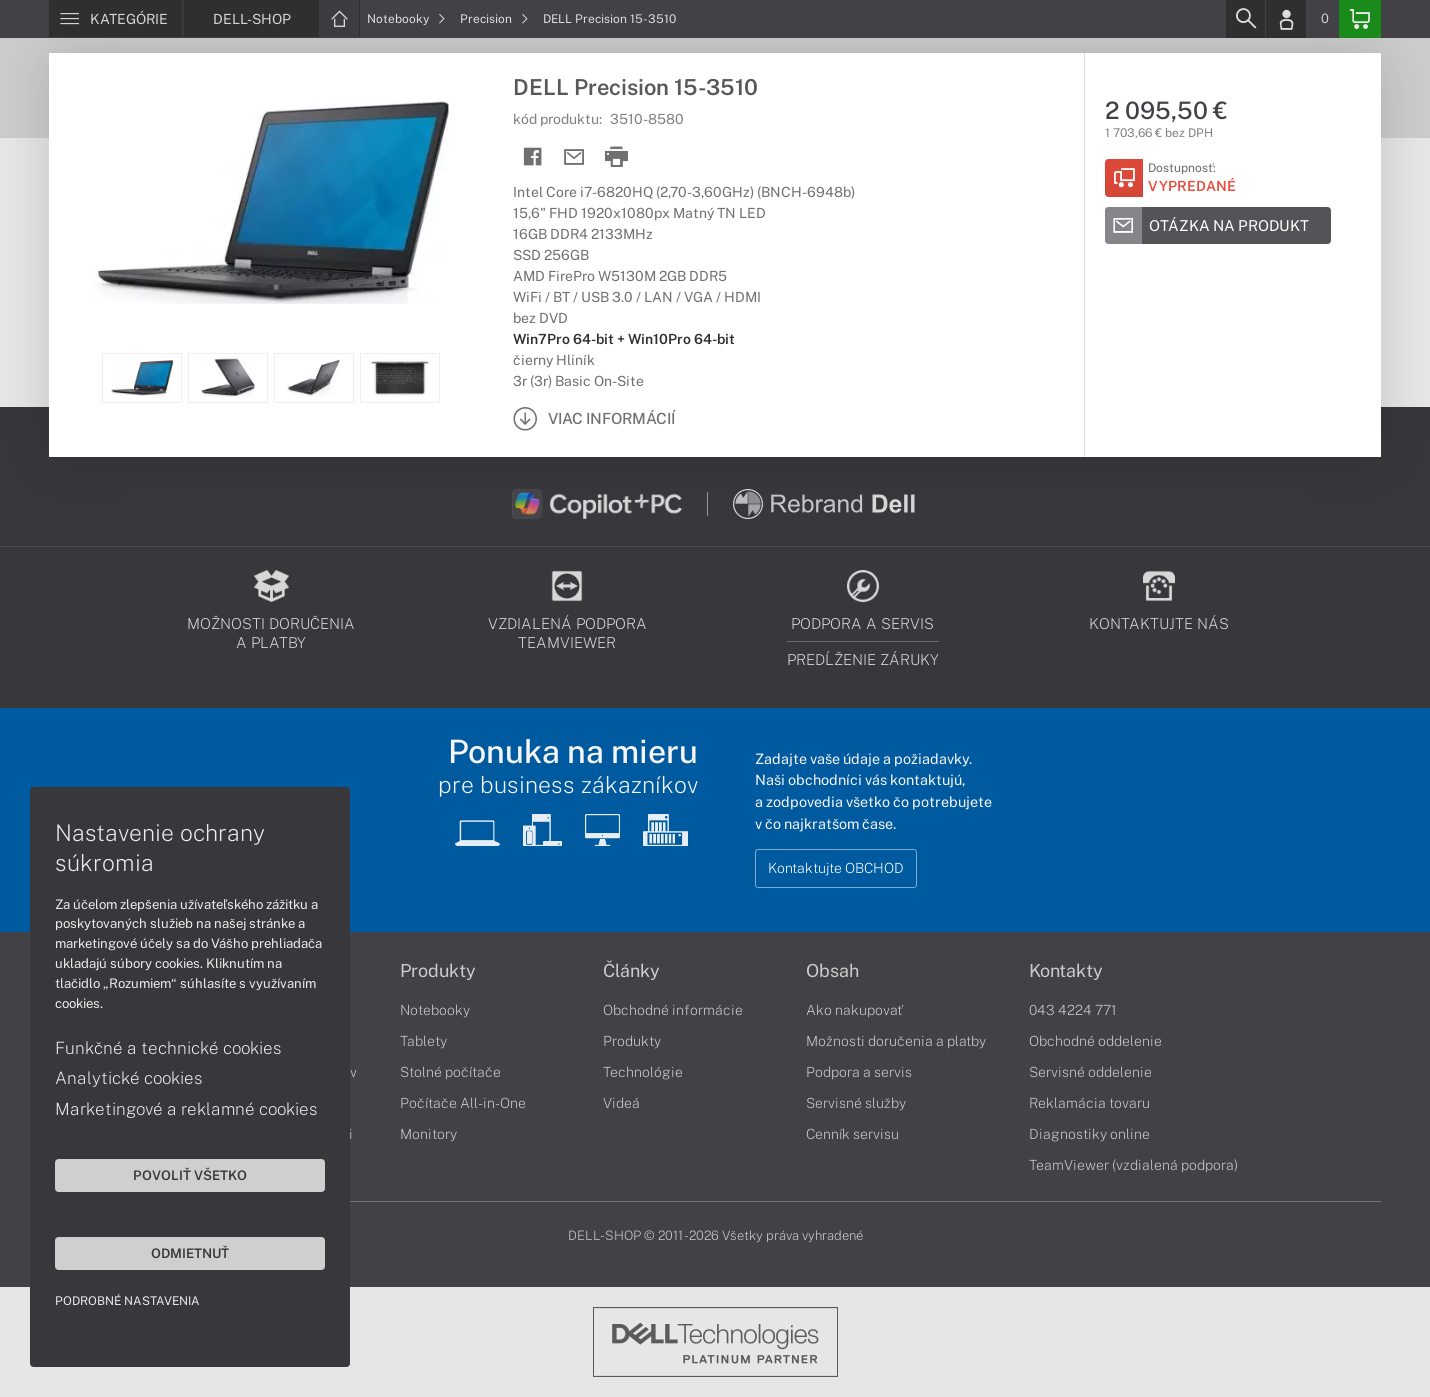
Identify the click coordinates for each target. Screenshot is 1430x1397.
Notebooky (406, 19)
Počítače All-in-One (463, 1103)
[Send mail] (574, 157)
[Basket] (1360, 19)
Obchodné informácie (673, 1010)
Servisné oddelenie (1090, 1072)
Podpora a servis (859, 1072)
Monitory (428, 1134)
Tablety (423, 1041)
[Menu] (115, 19)
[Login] (1286, 19)
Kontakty (1066, 971)
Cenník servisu (852, 1134)
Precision (494, 19)
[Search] (1245, 19)
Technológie (643, 1072)
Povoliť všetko (190, 1175)
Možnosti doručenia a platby (896, 1041)
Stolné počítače (450, 1072)
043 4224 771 (1073, 1010)
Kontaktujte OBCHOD (836, 868)
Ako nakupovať (854, 1010)
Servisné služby (856, 1103)
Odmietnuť (190, 1253)
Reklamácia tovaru (1089, 1103)
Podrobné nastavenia (127, 1301)
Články (631, 971)
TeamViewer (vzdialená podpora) (1133, 1165)
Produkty (438, 971)
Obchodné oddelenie (1095, 1041)
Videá (621, 1103)
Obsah (832, 971)
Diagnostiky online (1089, 1134)
